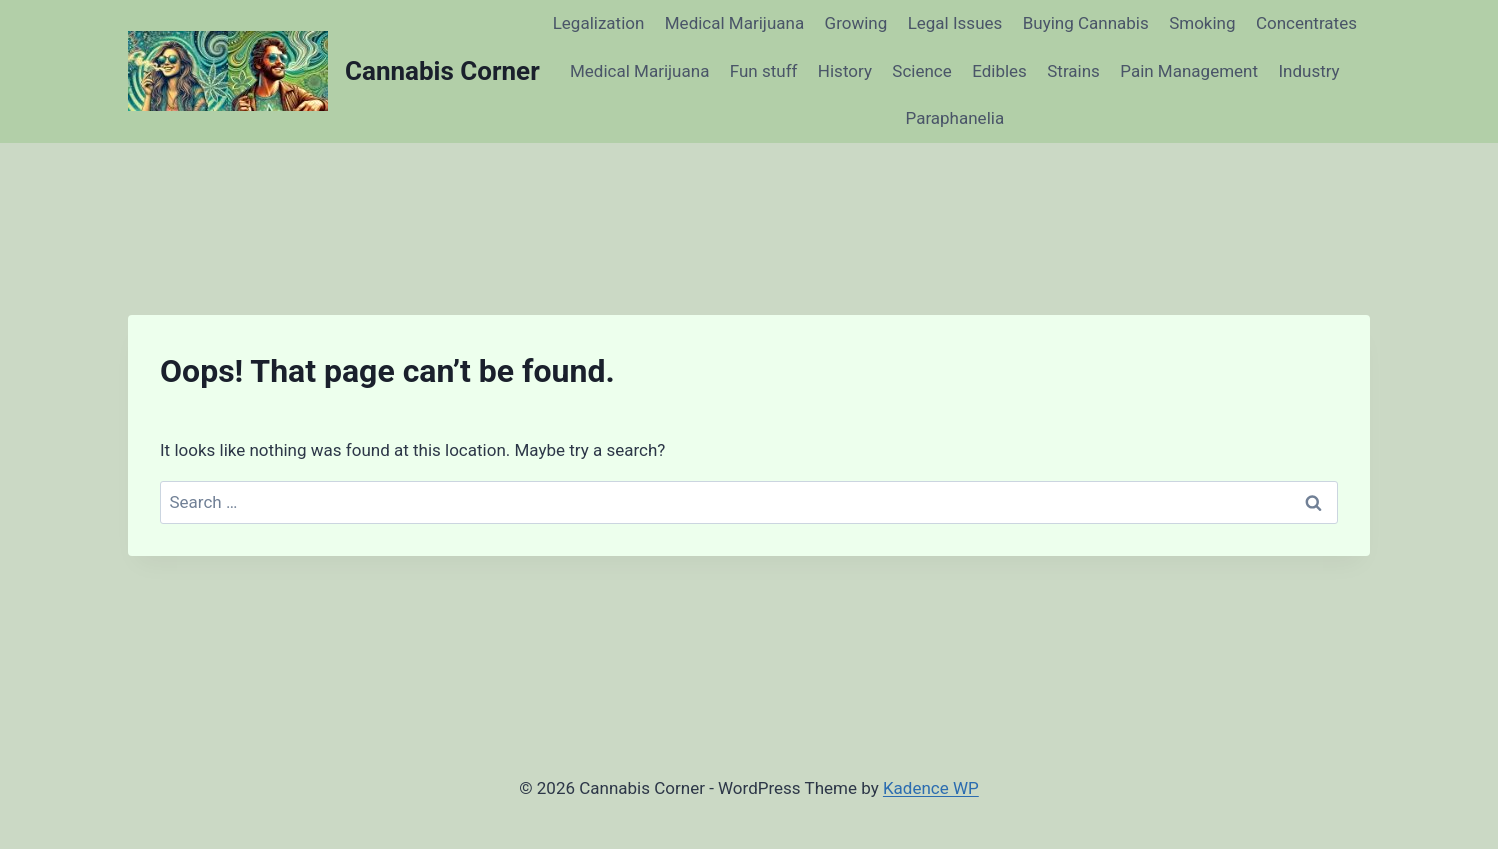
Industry (1308, 71)
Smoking (1202, 23)
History (845, 71)
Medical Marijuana (734, 23)
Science (921, 71)
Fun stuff (764, 71)
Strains (1073, 71)
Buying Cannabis (1086, 23)
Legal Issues (955, 23)
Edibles (999, 71)
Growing (856, 23)
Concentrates (1306, 23)
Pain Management (1189, 71)
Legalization (599, 23)
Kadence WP (931, 788)
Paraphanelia (955, 118)
